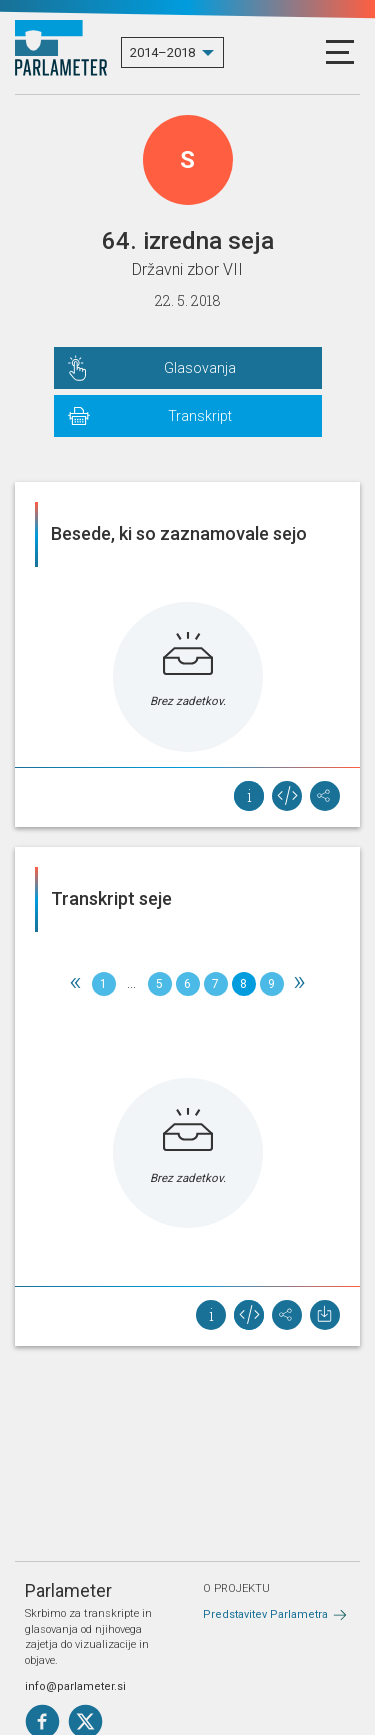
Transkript (200, 416)
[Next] (300, 984)
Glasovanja (200, 368)
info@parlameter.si (75, 1686)
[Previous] (76, 984)
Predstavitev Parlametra (265, 1614)
